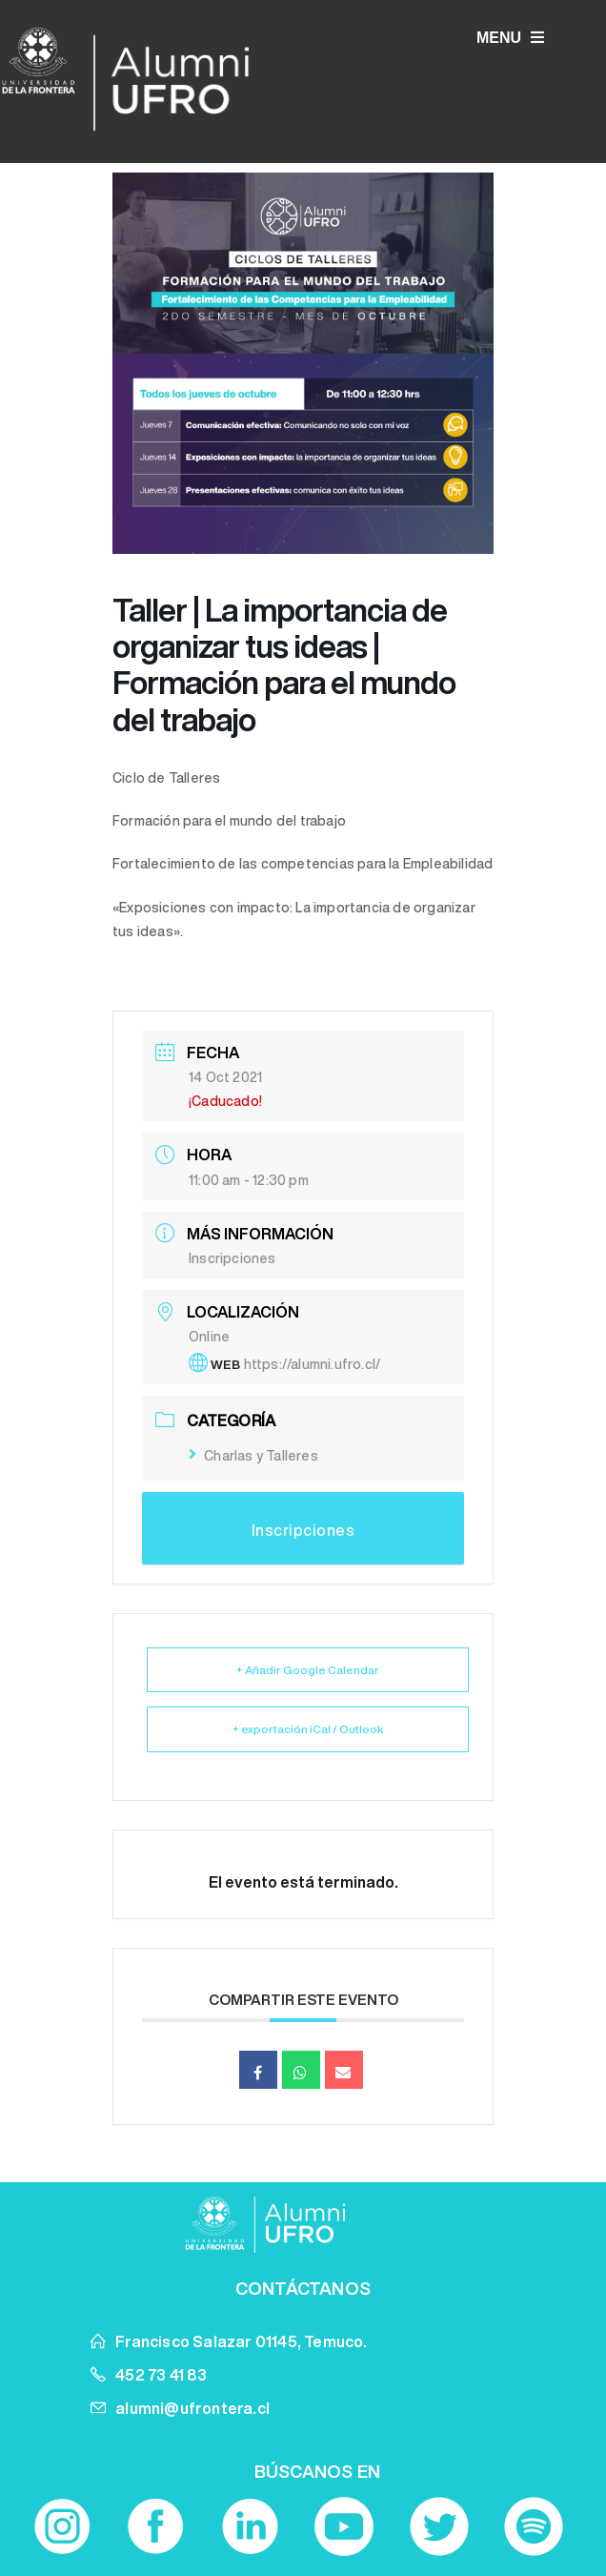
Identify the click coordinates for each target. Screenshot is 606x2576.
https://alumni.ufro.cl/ (312, 1364)
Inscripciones (232, 1258)
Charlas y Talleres (253, 1455)
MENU (510, 38)
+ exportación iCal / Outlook (307, 1729)
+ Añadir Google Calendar (307, 1670)
